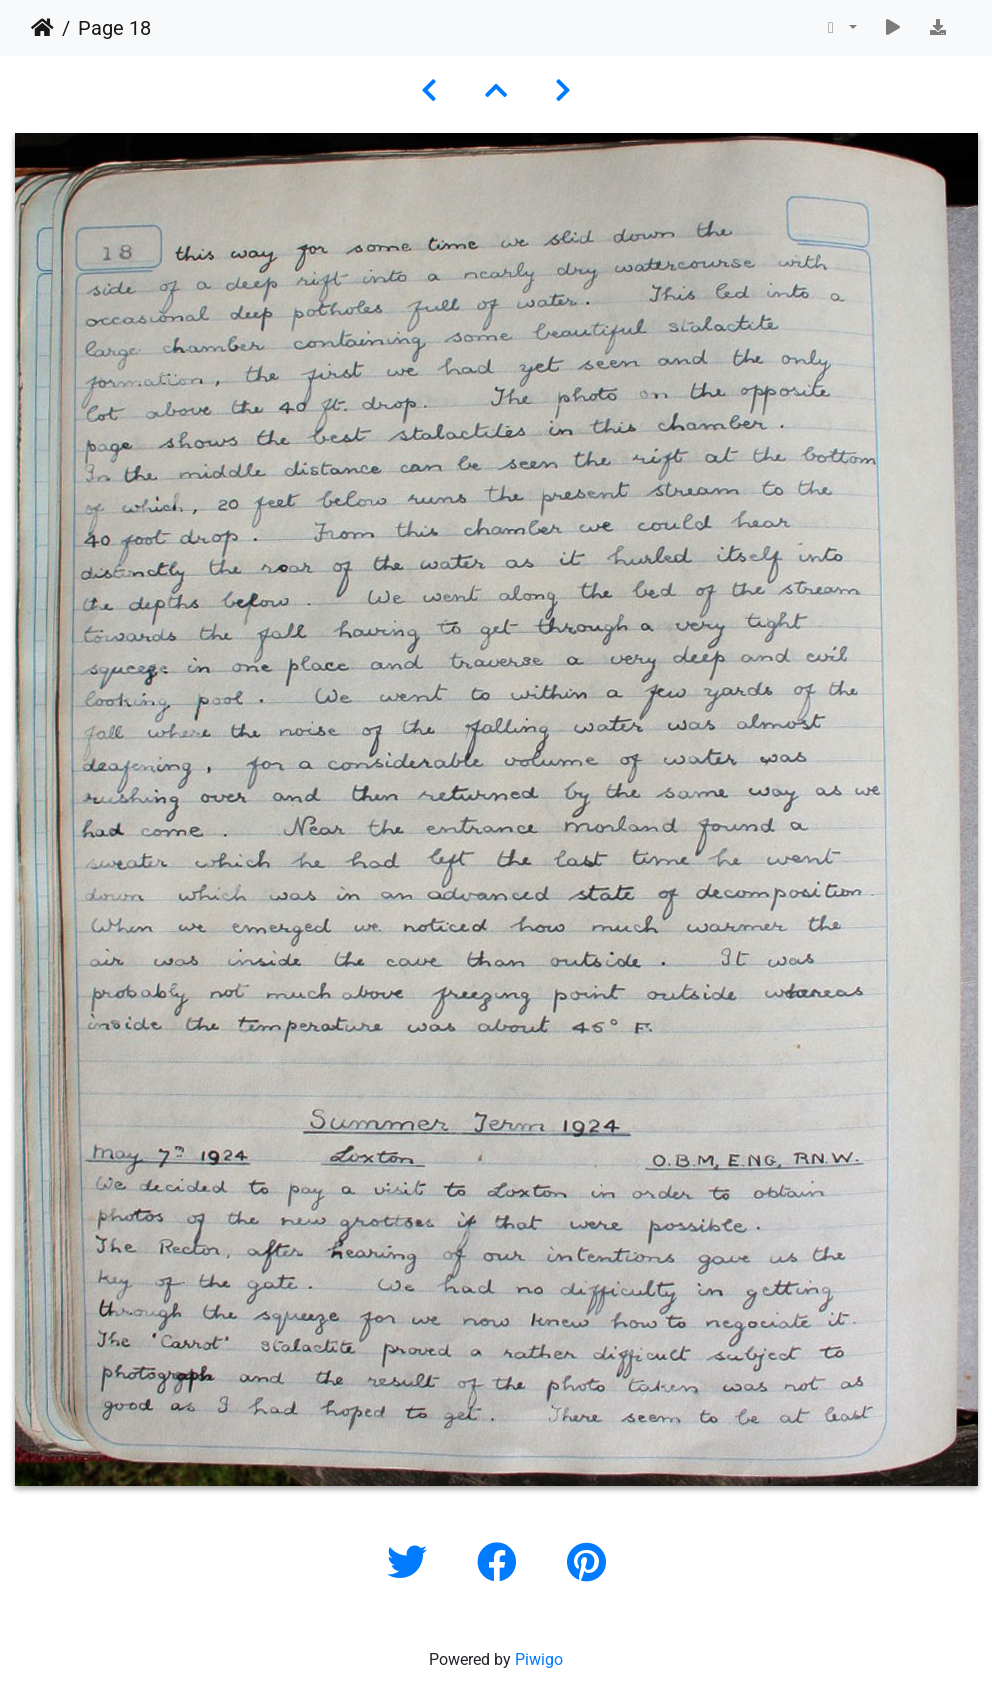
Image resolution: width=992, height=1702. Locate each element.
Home (42, 28)
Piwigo (539, 1659)
